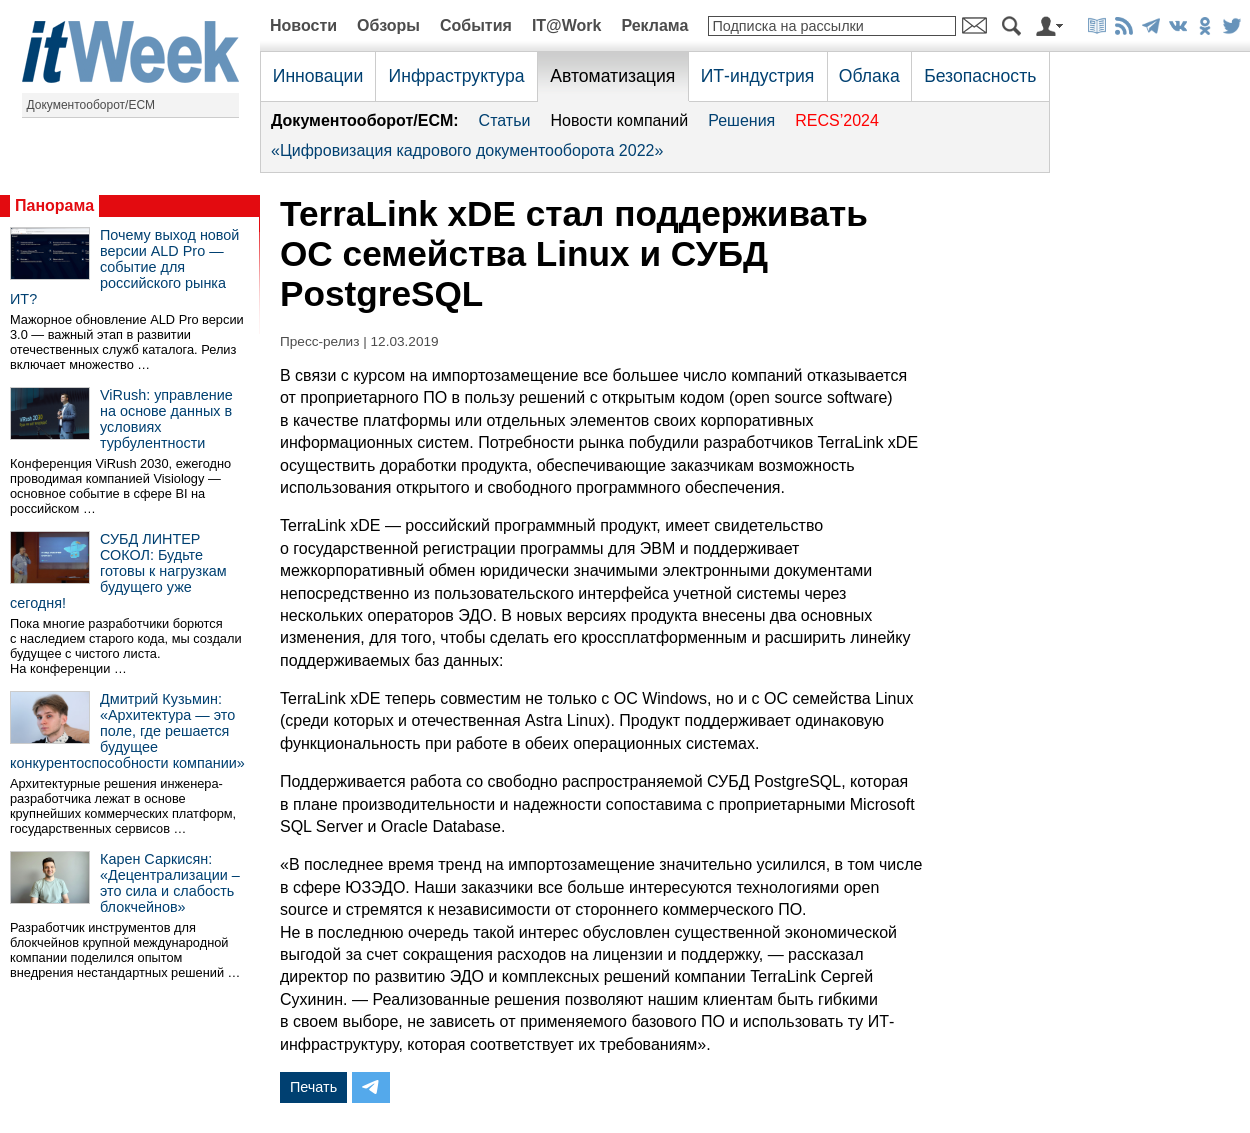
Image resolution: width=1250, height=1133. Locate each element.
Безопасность (980, 76)
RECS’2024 (837, 120)
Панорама (54, 205)
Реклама (654, 25)
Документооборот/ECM (91, 105)
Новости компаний (619, 120)
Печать (313, 1087)
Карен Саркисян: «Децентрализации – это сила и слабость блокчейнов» (170, 883)
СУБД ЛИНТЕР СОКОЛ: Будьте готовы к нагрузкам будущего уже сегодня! (118, 571)
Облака (869, 76)
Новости (303, 25)
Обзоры (388, 25)
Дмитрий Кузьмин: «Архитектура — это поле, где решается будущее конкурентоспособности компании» (127, 731)
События (476, 25)
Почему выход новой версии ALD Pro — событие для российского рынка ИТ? (124, 267)
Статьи (505, 120)
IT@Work (567, 25)
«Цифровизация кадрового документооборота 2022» (467, 150)
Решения (741, 120)
